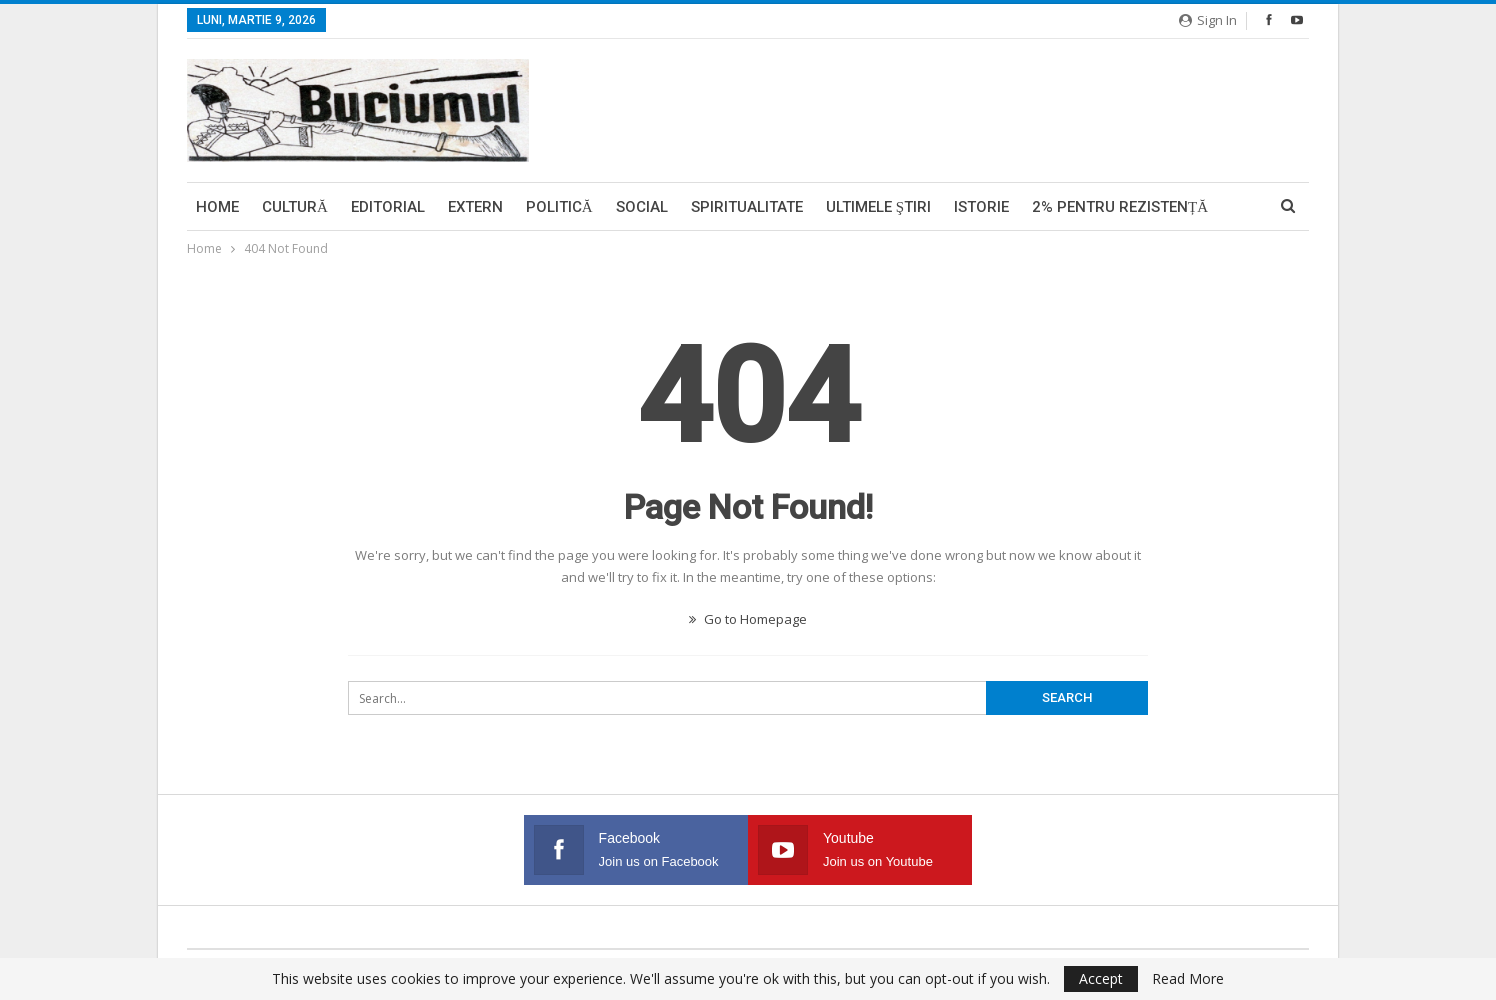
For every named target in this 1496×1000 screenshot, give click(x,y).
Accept (1101, 978)
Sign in (1208, 20)
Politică (559, 207)
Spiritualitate (747, 207)
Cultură (295, 207)
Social (642, 207)
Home (217, 207)
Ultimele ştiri (878, 207)
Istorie (981, 207)
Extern (475, 207)
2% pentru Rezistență (1120, 207)
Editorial (388, 207)
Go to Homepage (748, 619)
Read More (1188, 979)
